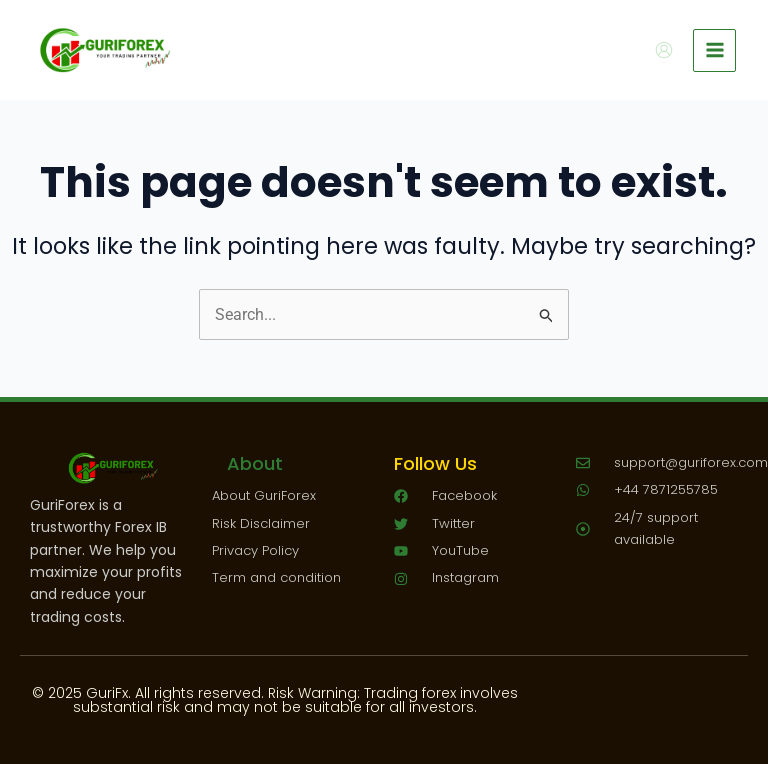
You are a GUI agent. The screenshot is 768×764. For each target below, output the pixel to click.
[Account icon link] (664, 50)
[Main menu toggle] (714, 50)
